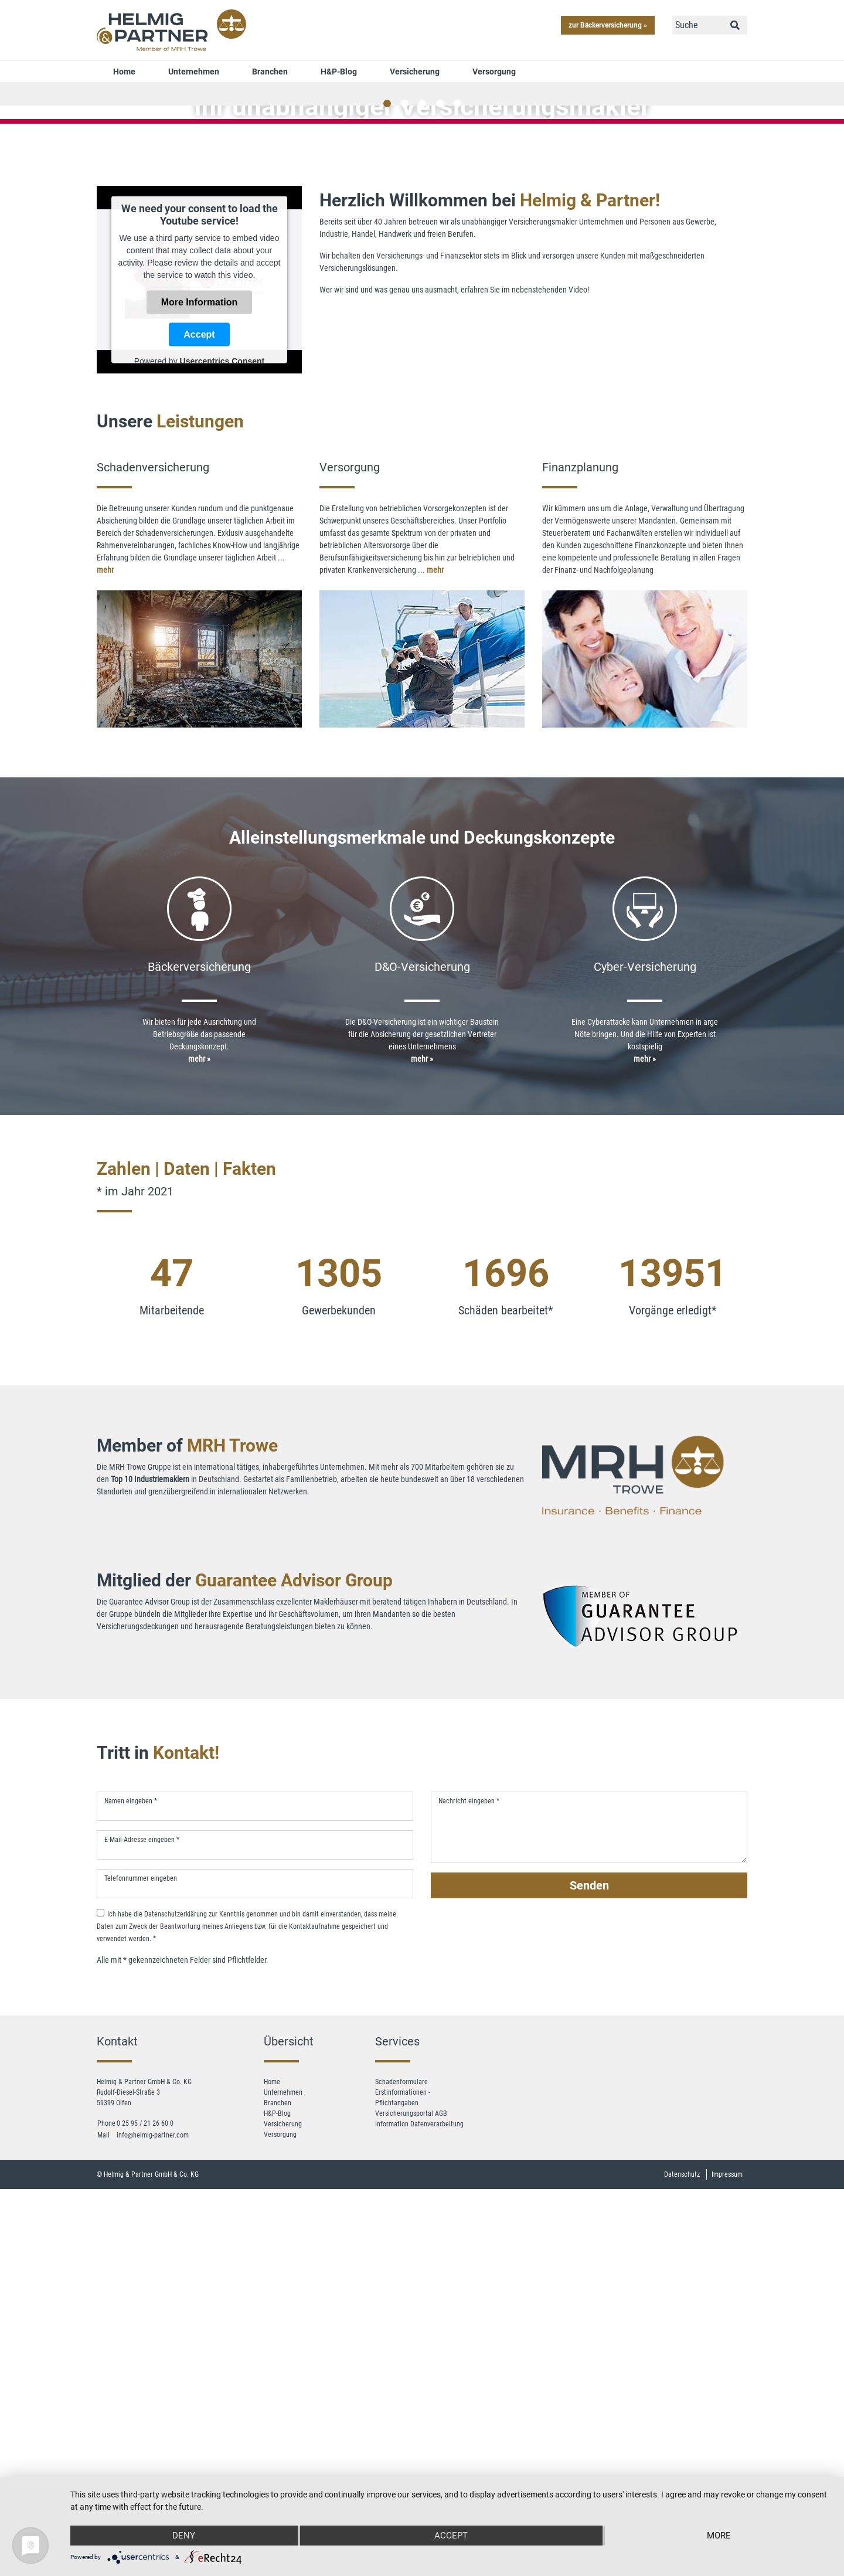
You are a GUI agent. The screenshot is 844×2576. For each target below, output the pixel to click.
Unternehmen (193, 71)
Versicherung (415, 71)
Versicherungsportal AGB (411, 2416)
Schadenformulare (401, 2385)
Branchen (270, 71)
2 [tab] (404, 407)
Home (124, 71)
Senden (589, 2188)
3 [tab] (422, 407)
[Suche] (697, 25)
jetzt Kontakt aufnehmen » (422, 297)
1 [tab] (387, 407)
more (719, 2535)
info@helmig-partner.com (153, 2438)
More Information (199, 605)
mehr (105, 873)
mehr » (199, 1362)
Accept (199, 638)
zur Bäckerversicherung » (608, 25)
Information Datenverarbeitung (419, 2427)
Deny (183, 2535)
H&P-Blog (339, 71)
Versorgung (494, 71)
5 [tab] (457, 407)
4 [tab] (439, 407)
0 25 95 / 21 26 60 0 (145, 2426)
